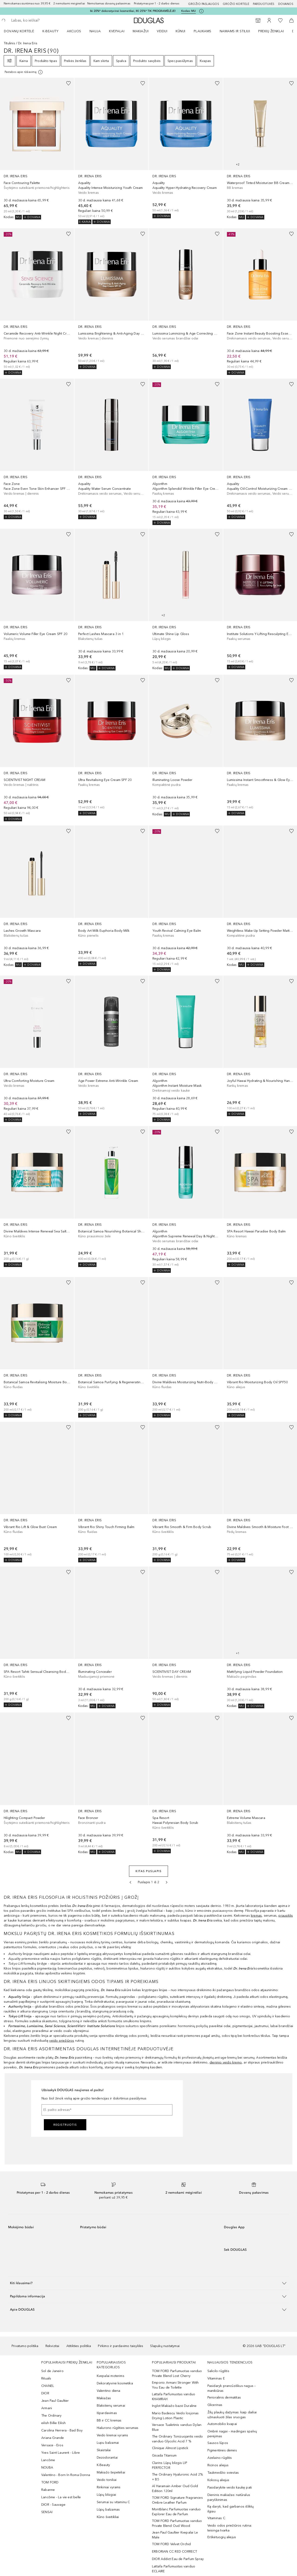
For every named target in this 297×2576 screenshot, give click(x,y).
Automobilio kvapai (222, 2424)
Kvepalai (116, 31)
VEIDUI (162, 31)
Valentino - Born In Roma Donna (65, 2475)
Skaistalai (104, 2450)
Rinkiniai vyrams (109, 2487)
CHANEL (47, 2386)
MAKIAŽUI (140, 31)
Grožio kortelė (236, 4)
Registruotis (65, 2124)
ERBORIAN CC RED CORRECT (174, 2551)
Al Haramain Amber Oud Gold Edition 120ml (175, 2488)
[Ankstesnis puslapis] (130, 1882)
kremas (256, 1916)
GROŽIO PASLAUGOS (203, 4)
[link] (37, 148)
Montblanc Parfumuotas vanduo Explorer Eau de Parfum (176, 2511)
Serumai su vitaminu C (113, 2502)
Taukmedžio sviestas (223, 2473)
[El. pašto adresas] (107, 2109)
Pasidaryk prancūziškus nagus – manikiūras (231, 2388)
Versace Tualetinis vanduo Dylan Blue (176, 2427)
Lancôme (48, 2460)
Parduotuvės (263, 4)
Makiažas (104, 2398)
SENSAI (46, 2512)
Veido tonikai (107, 2480)
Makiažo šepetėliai (111, 2472)
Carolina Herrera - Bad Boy (62, 2430)
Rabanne (48, 2490)
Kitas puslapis (148, 1871)
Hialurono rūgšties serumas (118, 2428)
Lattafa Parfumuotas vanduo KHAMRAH (173, 2396)
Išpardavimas (107, 2413)
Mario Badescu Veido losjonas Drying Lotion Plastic (175, 2415)
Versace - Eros (52, 2445)
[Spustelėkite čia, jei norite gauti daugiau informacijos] (201, 11)
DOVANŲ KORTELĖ (19, 31)
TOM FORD (50, 2482)
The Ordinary (51, 2416)
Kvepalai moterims (110, 2376)
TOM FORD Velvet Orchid (171, 2544)
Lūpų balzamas (108, 2510)
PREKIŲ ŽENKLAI (271, 31)
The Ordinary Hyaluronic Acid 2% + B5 (177, 2477)
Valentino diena (108, 2391)
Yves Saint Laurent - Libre (60, 2453)
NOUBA (47, 2468)
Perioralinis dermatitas (224, 2397)
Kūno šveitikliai (108, 2517)
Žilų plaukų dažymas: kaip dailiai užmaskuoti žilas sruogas (232, 2414)
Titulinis (9, 43)
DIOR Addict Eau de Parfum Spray (178, 2559)
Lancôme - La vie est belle (61, 2497)
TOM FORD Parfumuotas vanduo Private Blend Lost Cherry (177, 2373)
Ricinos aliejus (218, 2465)
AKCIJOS (74, 31)
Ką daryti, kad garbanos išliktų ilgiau (230, 2509)
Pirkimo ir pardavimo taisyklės (120, 2346)
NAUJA (95, 31)
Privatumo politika (25, 2346)
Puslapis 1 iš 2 (148, 1882)
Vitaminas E (216, 2378)
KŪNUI (180, 31)
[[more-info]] (24, 72)
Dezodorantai (107, 2458)
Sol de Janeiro (52, 2371)
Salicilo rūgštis (218, 2371)
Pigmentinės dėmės (222, 2450)
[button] (148, 2283)
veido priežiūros (61, 2041)
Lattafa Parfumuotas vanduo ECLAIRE (173, 2568)
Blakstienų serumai (111, 2406)
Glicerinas (215, 2405)
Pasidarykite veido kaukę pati (229, 2487)
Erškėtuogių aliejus (221, 2537)
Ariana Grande (52, 2438)
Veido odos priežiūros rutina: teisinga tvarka (229, 2528)
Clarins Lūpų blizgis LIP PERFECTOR (169, 2465)
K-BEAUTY (50, 31)
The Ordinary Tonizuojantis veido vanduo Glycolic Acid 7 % (177, 2438)
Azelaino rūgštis (219, 2458)
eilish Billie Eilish (53, 2423)
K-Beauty (103, 2465)
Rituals (46, 2378)
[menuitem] (22, 31)
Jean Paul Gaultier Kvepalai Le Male (175, 2535)
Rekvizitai (52, 2346)
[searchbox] (45, 20)
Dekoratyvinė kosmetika (115, 2383)
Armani (46, 2408)
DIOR (45, 2393)
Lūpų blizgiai (106, 2495)
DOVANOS (286, 4)
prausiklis (285, 1916)
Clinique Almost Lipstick (170, 2448)
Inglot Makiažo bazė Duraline (174, 2406)
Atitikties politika (78, 2346)
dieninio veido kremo (226, 2062)
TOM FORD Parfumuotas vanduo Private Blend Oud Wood (177, 2523)
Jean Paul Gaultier (55, 2401)
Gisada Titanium (164, 2455)
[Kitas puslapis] (166, 1882)
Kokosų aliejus (218, 2480)
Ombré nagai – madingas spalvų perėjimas (232, 2433)
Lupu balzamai (108, 2443)
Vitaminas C (216, 2518)
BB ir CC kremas (109, 2420)
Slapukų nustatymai (165, 2346)
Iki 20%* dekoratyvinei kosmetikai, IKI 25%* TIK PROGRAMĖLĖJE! (133, 11)
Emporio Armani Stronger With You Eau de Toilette (175, 2385)
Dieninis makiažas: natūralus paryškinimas (228, 2497)
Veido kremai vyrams (112, 2435)
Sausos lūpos (217, 2443)
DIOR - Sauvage (53, 2505)
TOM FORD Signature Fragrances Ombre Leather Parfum (177, 2500)
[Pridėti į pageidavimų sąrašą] (68, 83)
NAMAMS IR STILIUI (235, 31)
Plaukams (202, 31)
